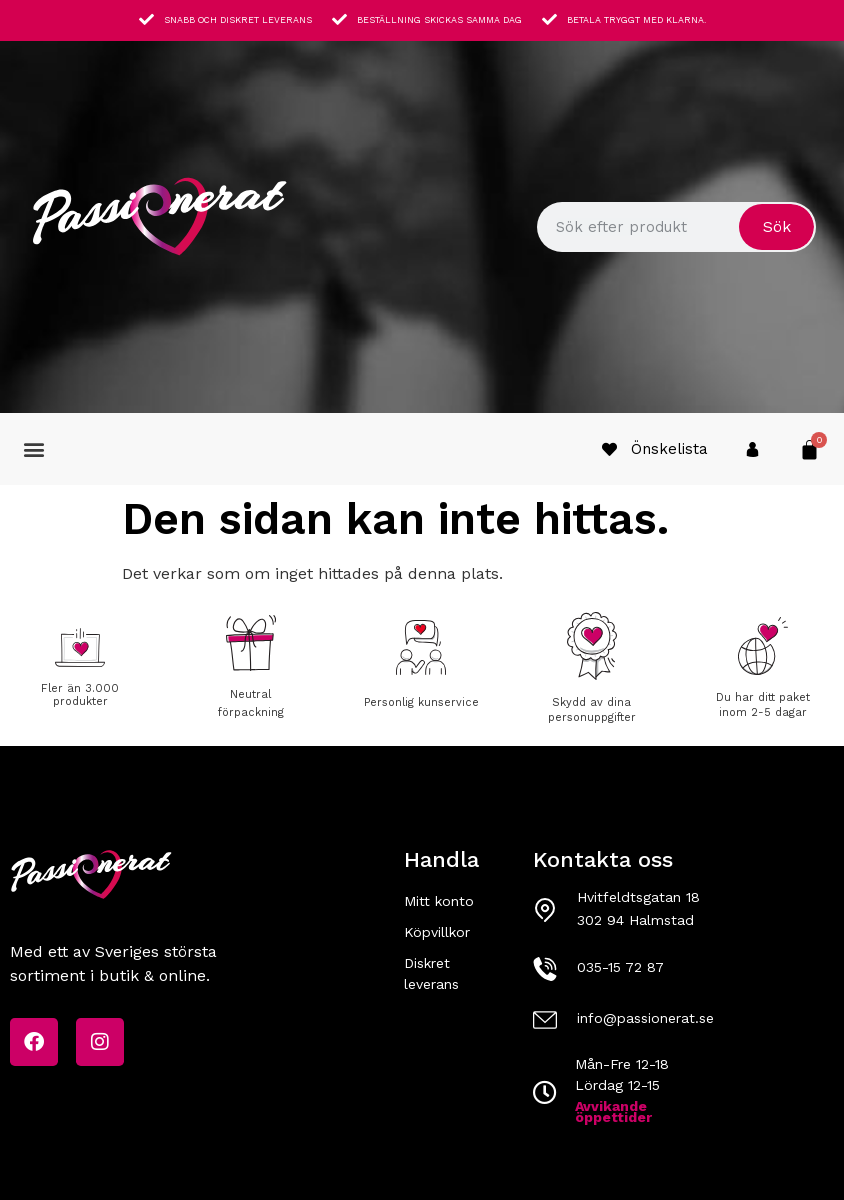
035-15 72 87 (620, 967)
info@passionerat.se (645, 1018)
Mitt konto (439, 901)
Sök (777, 226)
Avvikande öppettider (613, 1111)
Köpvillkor (437, 932)
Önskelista (669, 449)
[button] (33, 449)
